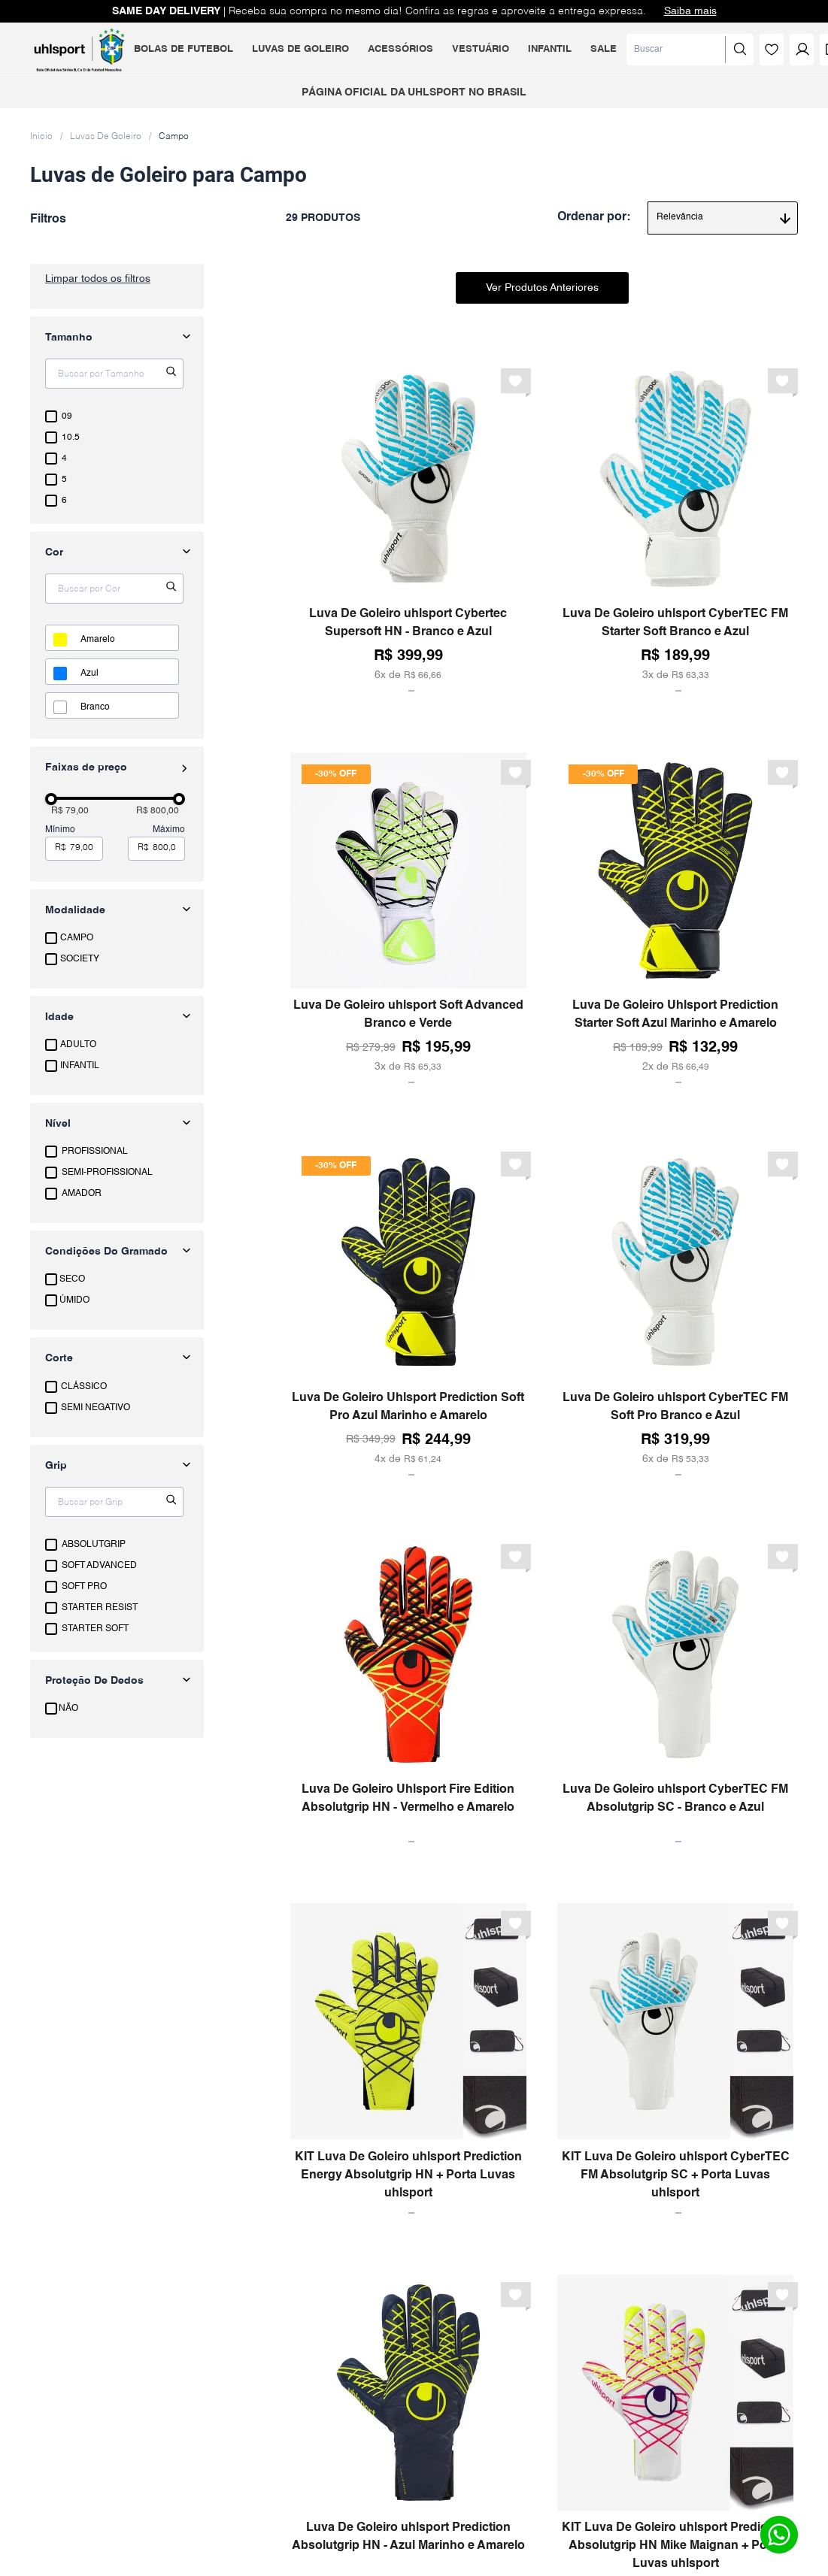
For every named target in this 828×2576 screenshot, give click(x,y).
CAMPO (76, 938)
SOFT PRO (84, 1586)
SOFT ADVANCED (99, 1565)
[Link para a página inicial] (41, 136)
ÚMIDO (74, 1300)
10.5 (71, 437)
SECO (72, 1279)
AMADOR (82, 1193)
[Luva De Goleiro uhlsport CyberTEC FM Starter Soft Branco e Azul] (675, 526)
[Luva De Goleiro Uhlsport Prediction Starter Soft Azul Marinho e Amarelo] (675, 918)
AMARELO (97, 639)
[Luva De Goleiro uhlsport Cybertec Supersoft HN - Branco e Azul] (408, 526)
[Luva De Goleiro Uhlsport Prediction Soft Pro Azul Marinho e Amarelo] (408, 1310)
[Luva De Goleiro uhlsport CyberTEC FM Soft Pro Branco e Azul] (675, 1310)
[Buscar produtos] (685, 49)
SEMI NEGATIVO (95, 1407)
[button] (117, 910)
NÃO (68, 1708)
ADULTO (78, 1044)
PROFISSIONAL (95, 1151)
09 (67, 416)
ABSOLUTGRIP (94, 1544)
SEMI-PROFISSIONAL (107, 1172)
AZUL (89, 673)
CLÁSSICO (84, 1386)
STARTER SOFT (95, 1628)
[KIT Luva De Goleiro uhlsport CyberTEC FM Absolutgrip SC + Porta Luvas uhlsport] (675, 2058)
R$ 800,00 (157, 811)
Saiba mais (690, 11)
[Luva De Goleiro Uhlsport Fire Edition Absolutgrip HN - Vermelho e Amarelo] (408, 1689)
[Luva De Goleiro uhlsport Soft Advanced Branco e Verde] (408, 918)
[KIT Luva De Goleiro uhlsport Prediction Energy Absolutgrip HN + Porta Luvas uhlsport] (408, 2058)
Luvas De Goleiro (105, 136)
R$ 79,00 (70, 811)
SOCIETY (79, 959)
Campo (174, 136)
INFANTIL (79, 1065)
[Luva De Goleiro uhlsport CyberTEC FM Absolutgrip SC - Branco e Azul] (675, 1689)
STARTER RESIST (100, 1607)
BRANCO (95, 707)
